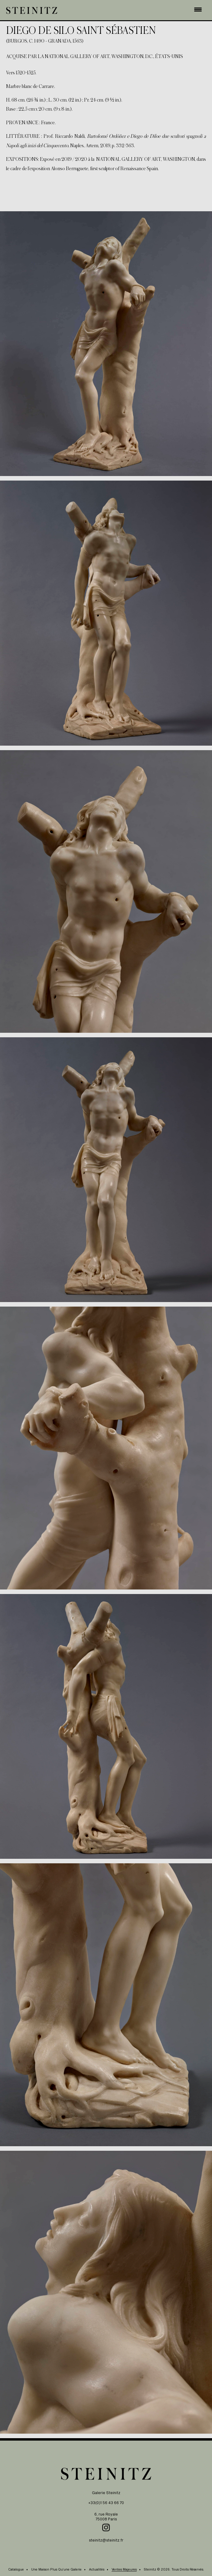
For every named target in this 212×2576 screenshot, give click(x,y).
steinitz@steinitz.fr (106, 2540)
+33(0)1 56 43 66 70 (106, 2502)
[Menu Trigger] (198, 9)
